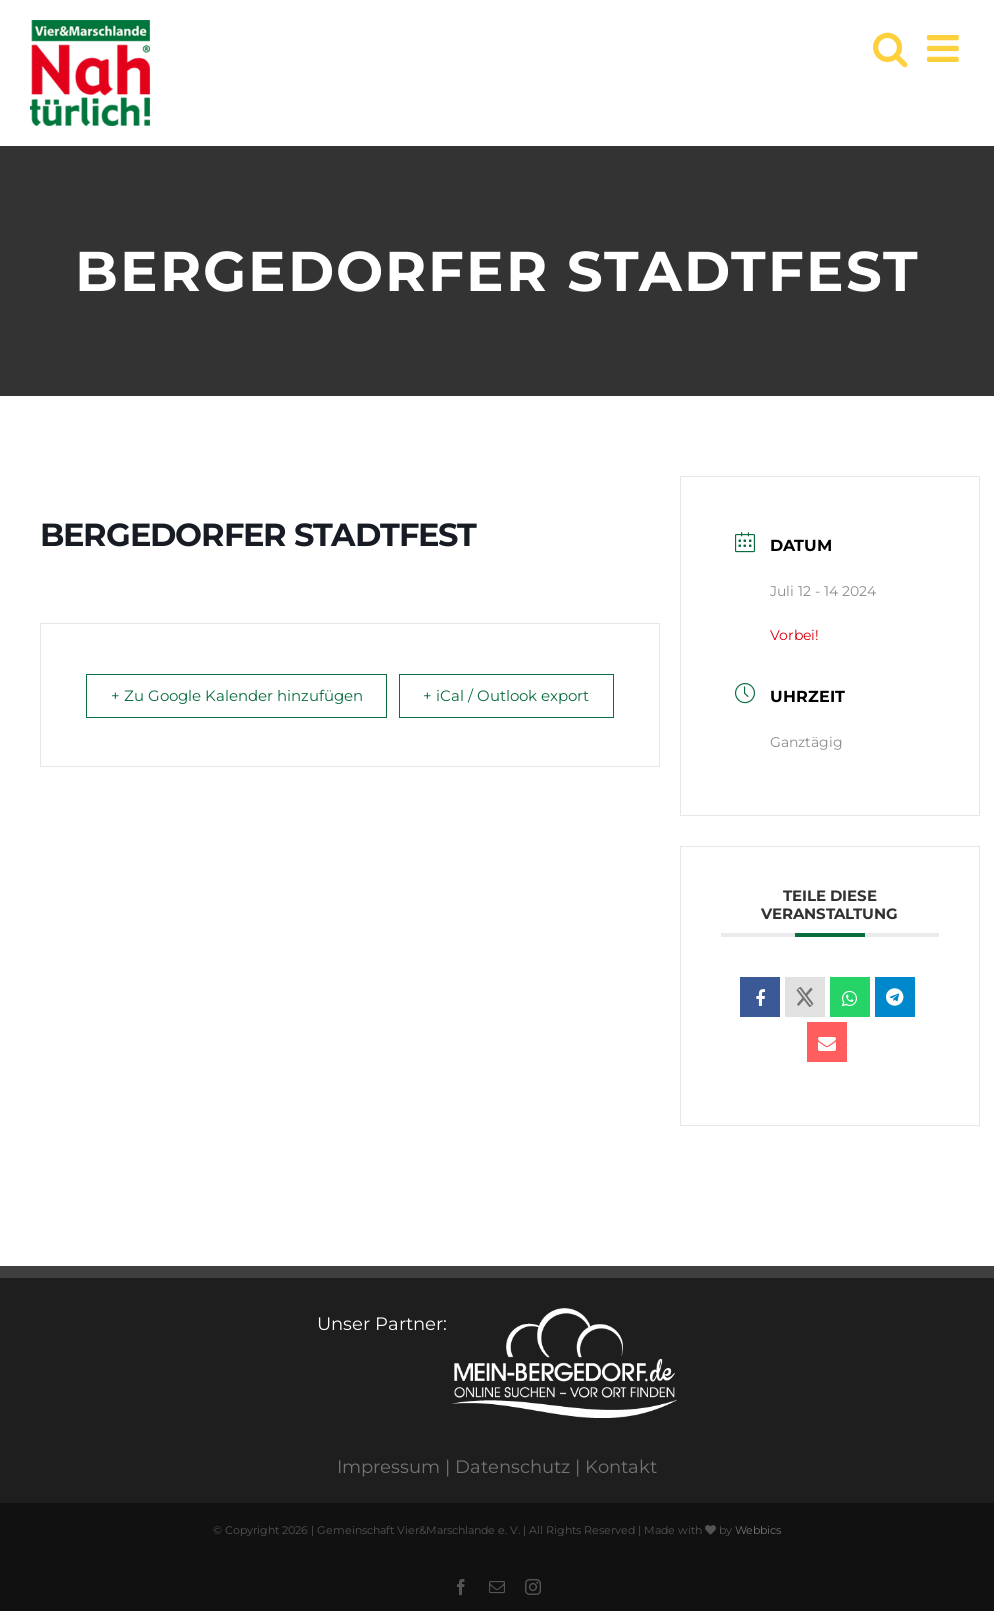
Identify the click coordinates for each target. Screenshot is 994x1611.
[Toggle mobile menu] (945, 48)
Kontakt (621, 1467)
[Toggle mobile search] (890, 48)
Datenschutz (512, 1467)
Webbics (758, 1530)
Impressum (388, 1467)
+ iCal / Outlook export (567, 711)
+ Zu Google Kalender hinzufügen (181, 711)
